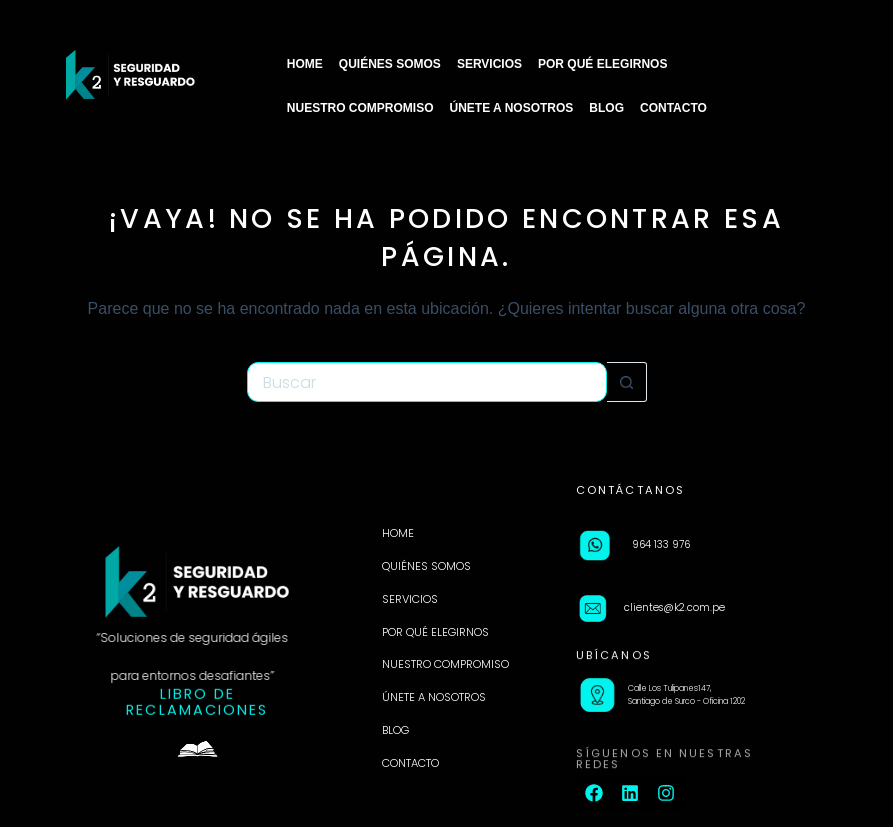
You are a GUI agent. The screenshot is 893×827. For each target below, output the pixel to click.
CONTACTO (673, 108)
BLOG (606, 108)
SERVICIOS (489, 64)
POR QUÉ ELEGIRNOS (602, 64)
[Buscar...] (427, 382)
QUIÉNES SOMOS (390, 64)
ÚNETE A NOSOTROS (512, 108)
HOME (305, 64)
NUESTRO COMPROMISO (360, 108)
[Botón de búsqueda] (627, 382)
